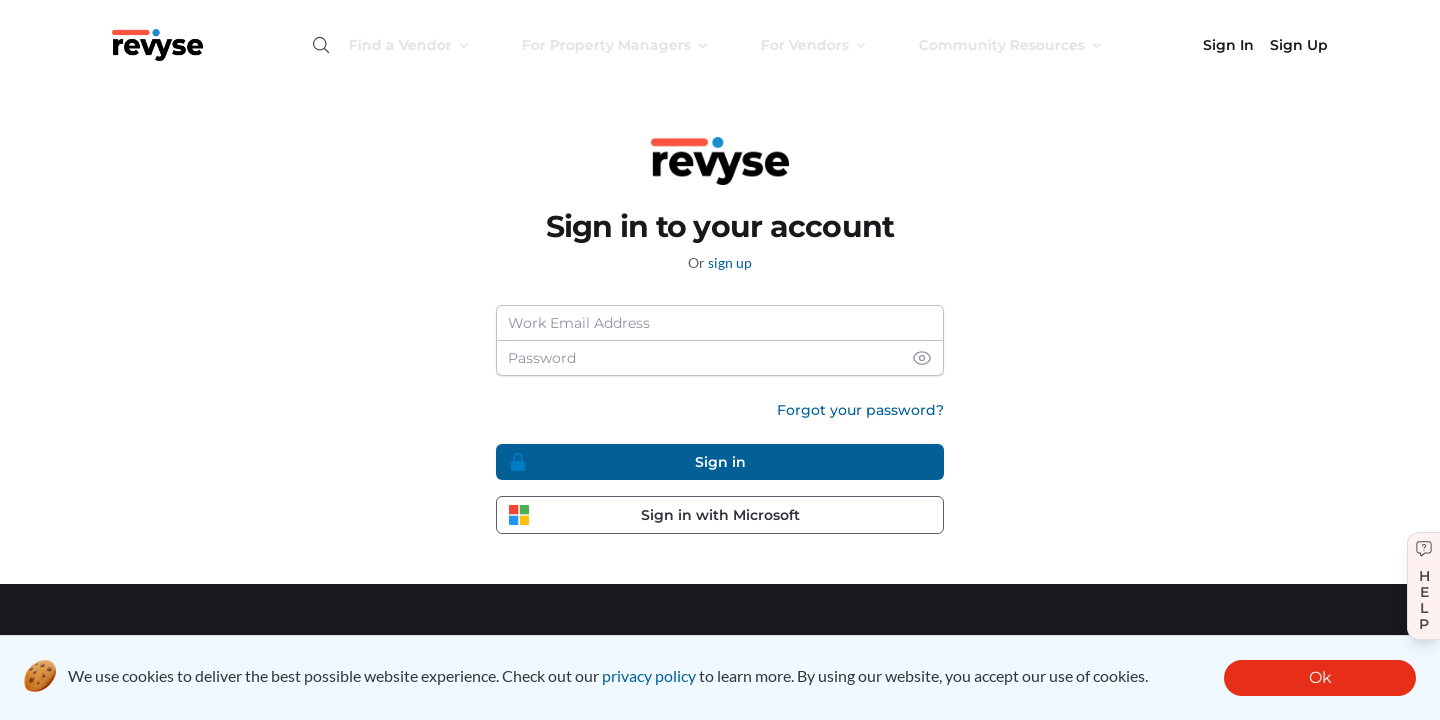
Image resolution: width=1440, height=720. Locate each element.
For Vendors (832, 45)
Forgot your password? (860, 410)
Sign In (1228, 45)
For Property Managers (633, 45)
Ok (1320, 677)
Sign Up (1299, 45)
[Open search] (321, 45)
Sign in (627, 462)
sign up (730, 262)
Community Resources (1029, 45)
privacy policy (649, 675)
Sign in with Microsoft (654, 515)
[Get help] (1423, 586)
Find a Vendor (427, 45)
